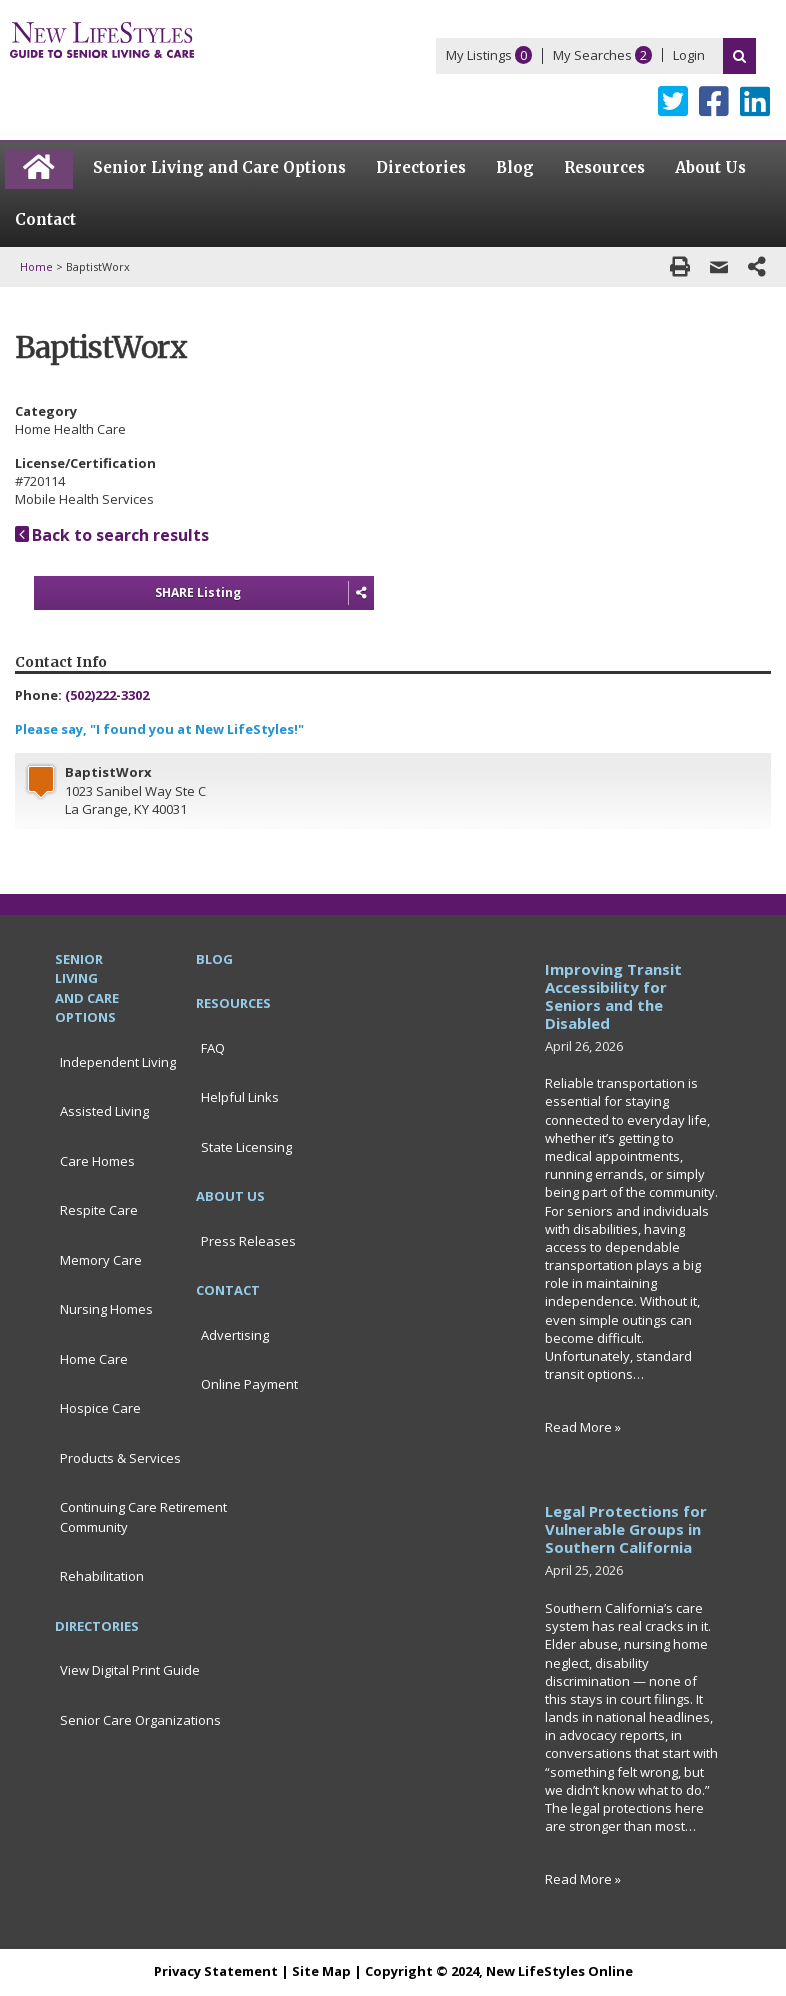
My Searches (592, 55)
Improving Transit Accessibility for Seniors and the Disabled (613, 996)
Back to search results (112, 535)
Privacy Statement (216, 1971)
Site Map (321, 1971)
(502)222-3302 (107, 695)
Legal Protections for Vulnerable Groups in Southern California (626, 1529)
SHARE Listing (264, 593)
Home (36, 266)
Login (689, 55)
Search (739, 56)
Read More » (583, 1427)
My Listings (479, 55)
